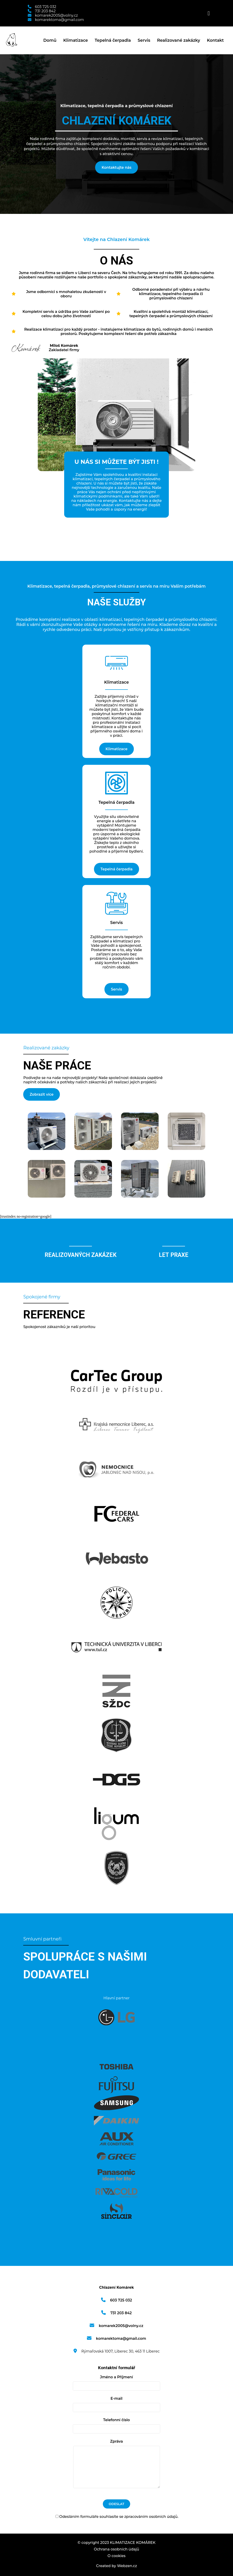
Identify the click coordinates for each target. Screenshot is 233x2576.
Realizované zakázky (178, 40)
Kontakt (215, 40)
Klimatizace (75, 40)
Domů (49, 40)
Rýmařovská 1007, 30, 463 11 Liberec (116, 2351)
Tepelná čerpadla (113, 40)
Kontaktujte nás (116, 167)
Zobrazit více (41, 1094)
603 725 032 (42, 7)
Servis (144, 40)
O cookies (116, 2556)
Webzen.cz (127, 2566)
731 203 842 (42, 11)
